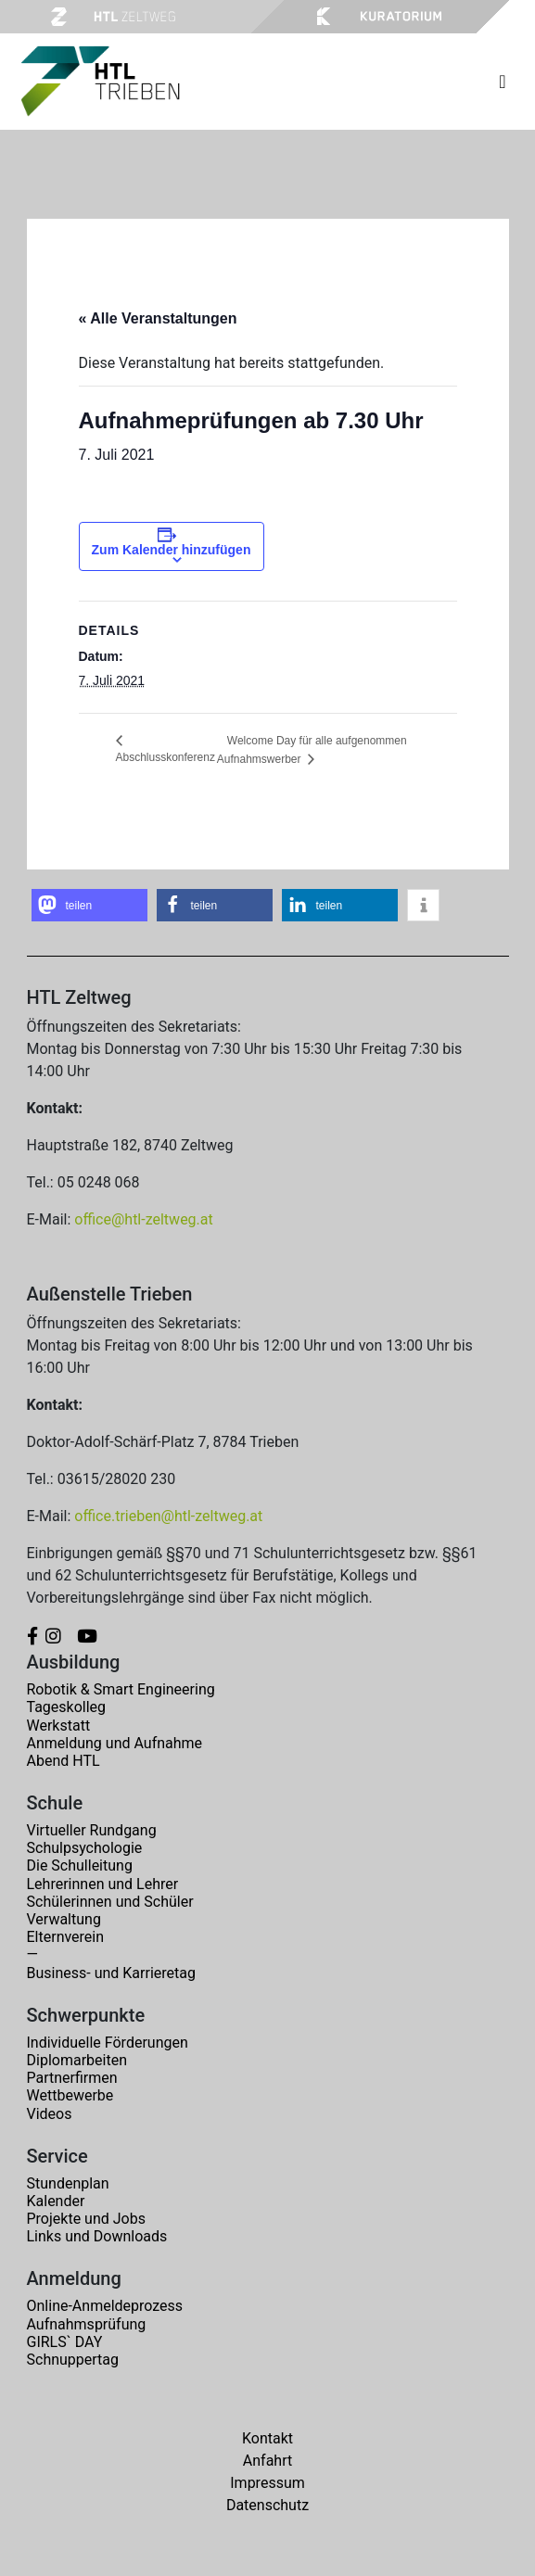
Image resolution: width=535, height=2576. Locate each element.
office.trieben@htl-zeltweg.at (168, 1516)
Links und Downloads (97, 2236)
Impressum (267, 2483)
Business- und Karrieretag (111, 1973)
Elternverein (66, 1937)
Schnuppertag (73, 2359)
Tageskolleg (67, 1707)
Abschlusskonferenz (165, 757)
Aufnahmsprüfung (86, 2324)
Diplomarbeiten (77, 2060)
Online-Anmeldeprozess (105, 2306)
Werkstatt (59, 1725)
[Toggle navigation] (502, 81)
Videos (49, 2114)
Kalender (56, 2201)
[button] (89, 905)
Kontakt (267, 2438)
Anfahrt (267, 2460)
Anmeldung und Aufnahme (115, 1743)
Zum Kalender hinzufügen (171, 549)
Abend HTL (63, 1761)
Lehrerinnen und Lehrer (103, 1884)
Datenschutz (267, 2505)
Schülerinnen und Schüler (110, 1901)
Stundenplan (68, 2183)
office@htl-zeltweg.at (143, 1219)
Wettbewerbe (70, 2095)
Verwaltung (64, 1919)
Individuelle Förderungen (107, 2042)
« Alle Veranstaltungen (158, 318)
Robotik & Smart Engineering (121, 1689)
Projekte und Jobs (86, 2218)
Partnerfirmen (72, 2078)
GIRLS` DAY (65, 2342)
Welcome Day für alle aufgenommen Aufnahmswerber (312, 750)
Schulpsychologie (85, 1848)
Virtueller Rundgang (92, 1830)
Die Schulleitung (80, 1865)
